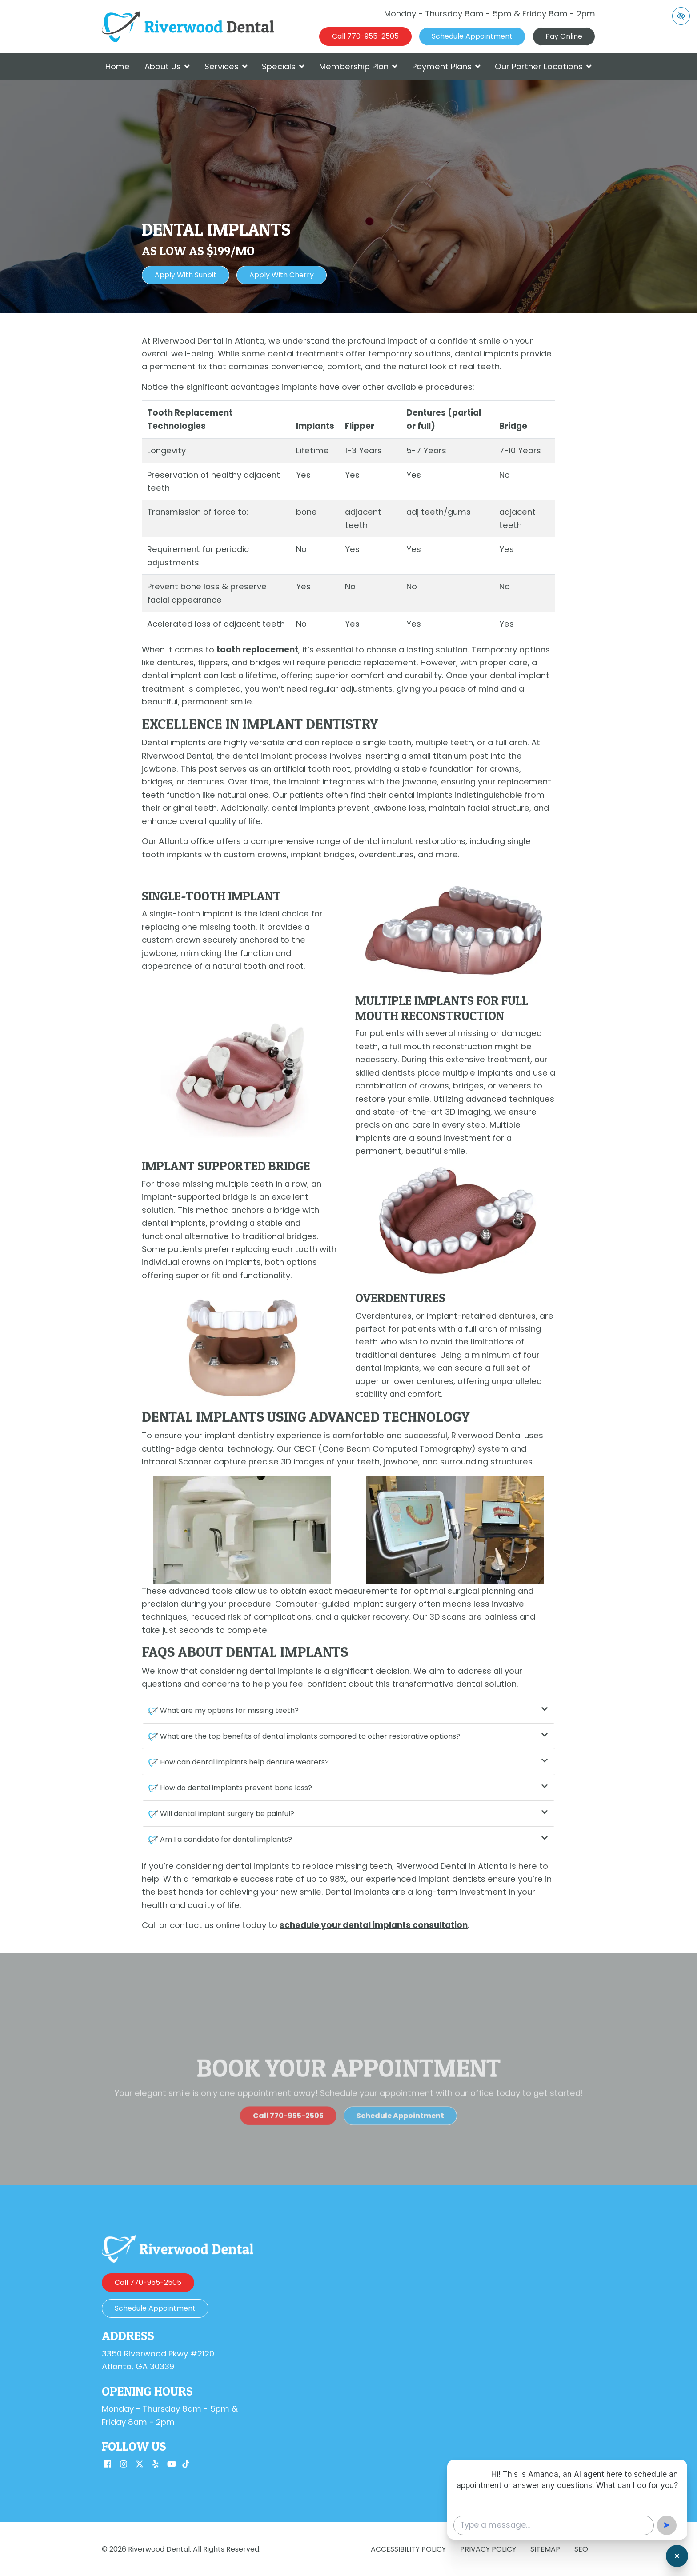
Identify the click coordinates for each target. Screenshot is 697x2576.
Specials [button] (283, 66)
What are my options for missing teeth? (354, 1710)
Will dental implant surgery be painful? (354, 1813)
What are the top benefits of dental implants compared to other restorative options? (354, 1736)
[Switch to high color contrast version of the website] (681, 16)
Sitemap (545, 2549)
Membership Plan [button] (358, 66)
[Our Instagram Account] (123, 2465)
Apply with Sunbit (185, 275)
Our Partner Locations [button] (543, 66)
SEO (581, 2549)
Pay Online (563, 36)
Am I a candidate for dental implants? (354, 1839)
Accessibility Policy (408, 2549)
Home (117, 66)
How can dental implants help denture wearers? (354, 1762)
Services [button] (226, 66)
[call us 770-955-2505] (365, 36)
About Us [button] (167, 66)
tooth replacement (257, 649)
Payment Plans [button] (446, 66)
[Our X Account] (139, 2465)
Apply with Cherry (281, 275)
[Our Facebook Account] (107, 2465)
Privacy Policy (488, 2549)
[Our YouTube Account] (171, 2465)
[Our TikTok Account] (186, 2465)
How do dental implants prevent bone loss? (354, 1788)
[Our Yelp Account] (155, 2465)
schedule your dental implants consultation (374, 1925)
